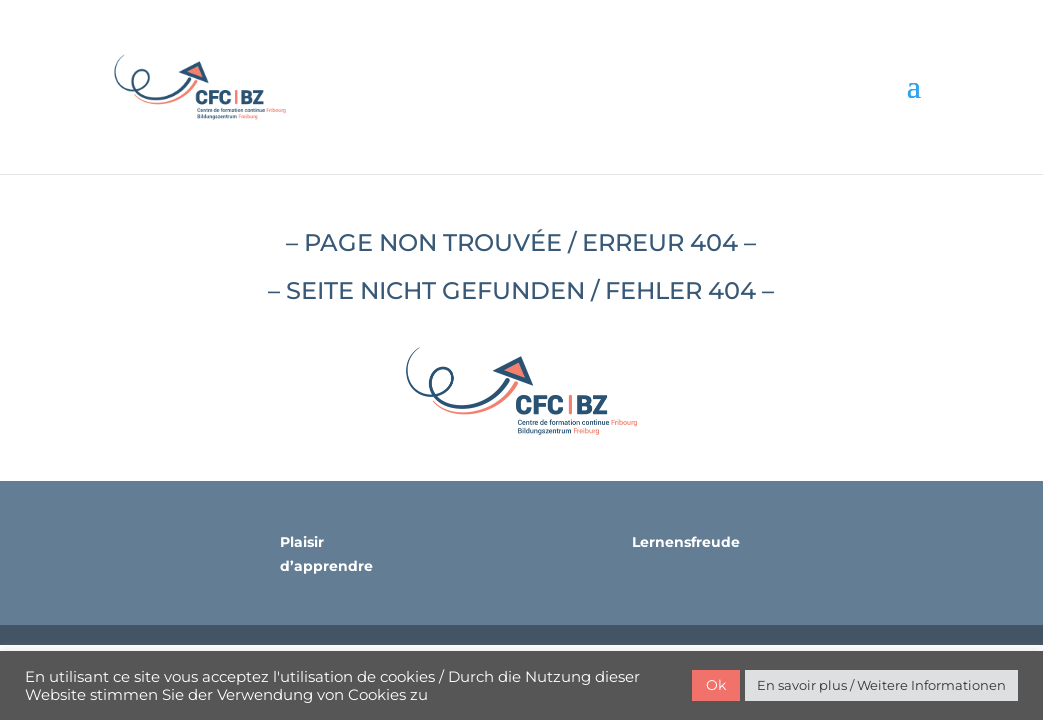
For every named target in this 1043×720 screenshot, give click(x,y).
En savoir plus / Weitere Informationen (881, 685)
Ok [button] (716, 685)
